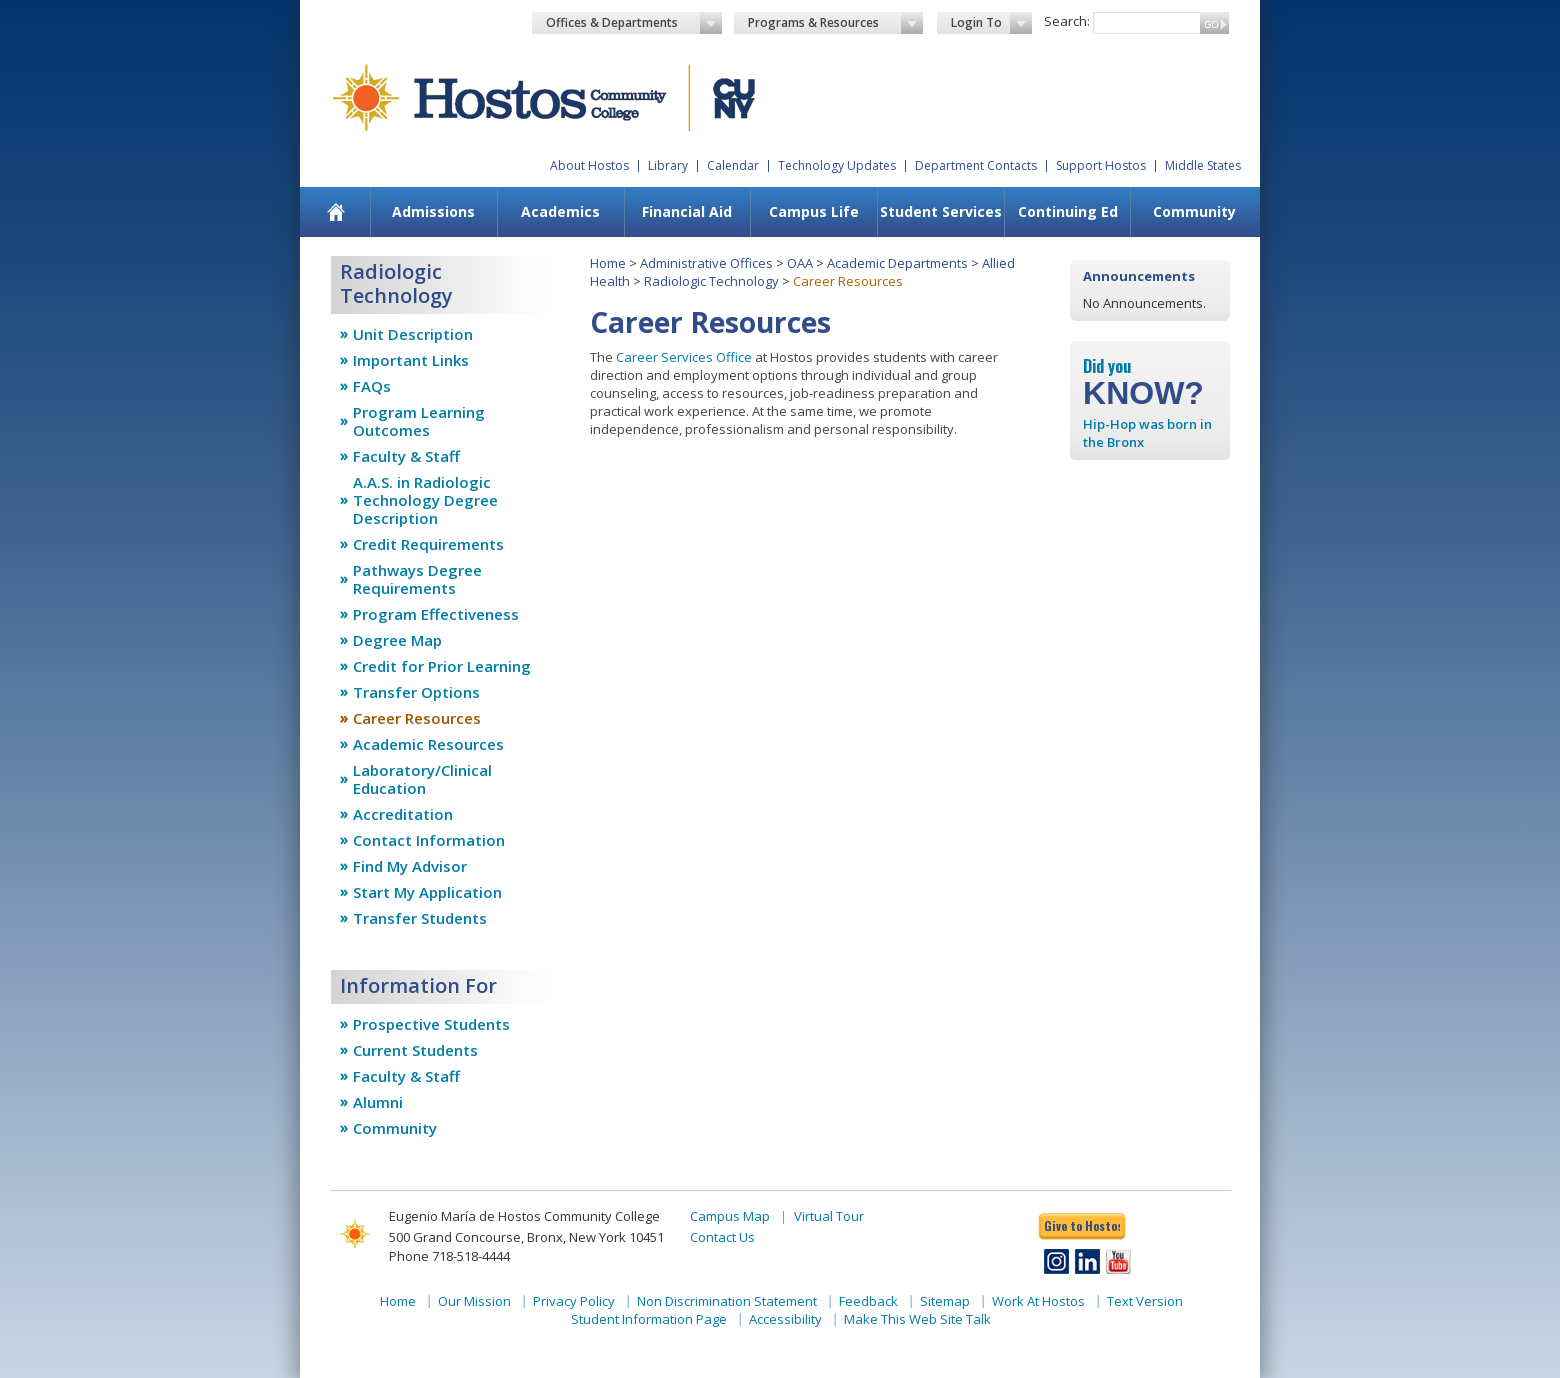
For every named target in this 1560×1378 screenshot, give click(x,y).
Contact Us (722, 1237)
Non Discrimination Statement (727, 1301)
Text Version (1145, 1301)
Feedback (868, 1301)
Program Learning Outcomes (419, 421)
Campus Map (730, 1216)
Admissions (433, 211)
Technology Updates (837, 165)
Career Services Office (684, 357)
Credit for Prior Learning (442, 666)
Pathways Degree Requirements (417, 579)
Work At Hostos (1038, 1301)
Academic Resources (428, 744)
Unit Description (413, 334)
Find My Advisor (410, 866)
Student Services (941, 211)
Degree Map (397, 640)
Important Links (411, 360)
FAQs (372, 386)
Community (1194, 211)
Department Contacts (976, 165)
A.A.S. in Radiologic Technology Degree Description (425, 500)
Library (668, 165)
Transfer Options (416, 692)
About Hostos (589, 165)
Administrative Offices (706, 263)
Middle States (1203, 165)
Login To (991, 23)
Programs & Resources (836, 23)
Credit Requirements (428, 544)
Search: (1067, 21)
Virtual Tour (829, 1216)
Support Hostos (1101, 165)
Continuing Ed (1068, 211)
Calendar (733, 165)
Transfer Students (420, 918)
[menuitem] (336, 212)
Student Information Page (649, 1319)
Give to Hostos (1082, 1225)
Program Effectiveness (436, 614)
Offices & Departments (634, 23)
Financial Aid (687, 211)
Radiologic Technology (711, 281)
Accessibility (785, 1319)
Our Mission (474, 1301)
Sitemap (945, 1301)
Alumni (378, 1102)
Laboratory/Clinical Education (422, 779)
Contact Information (429, 840)
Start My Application (427, 892)
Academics (560, 211)
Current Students (415, 1050)
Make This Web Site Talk (917, 1319)
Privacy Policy (574, 1301)
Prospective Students (431, 1024)
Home (608, 263)
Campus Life (814, 211)
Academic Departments (897, 263)
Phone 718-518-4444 (449, 1256)
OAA (800, 263)
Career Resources (417, 718)
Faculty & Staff (406, 456)
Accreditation (403, 814)
